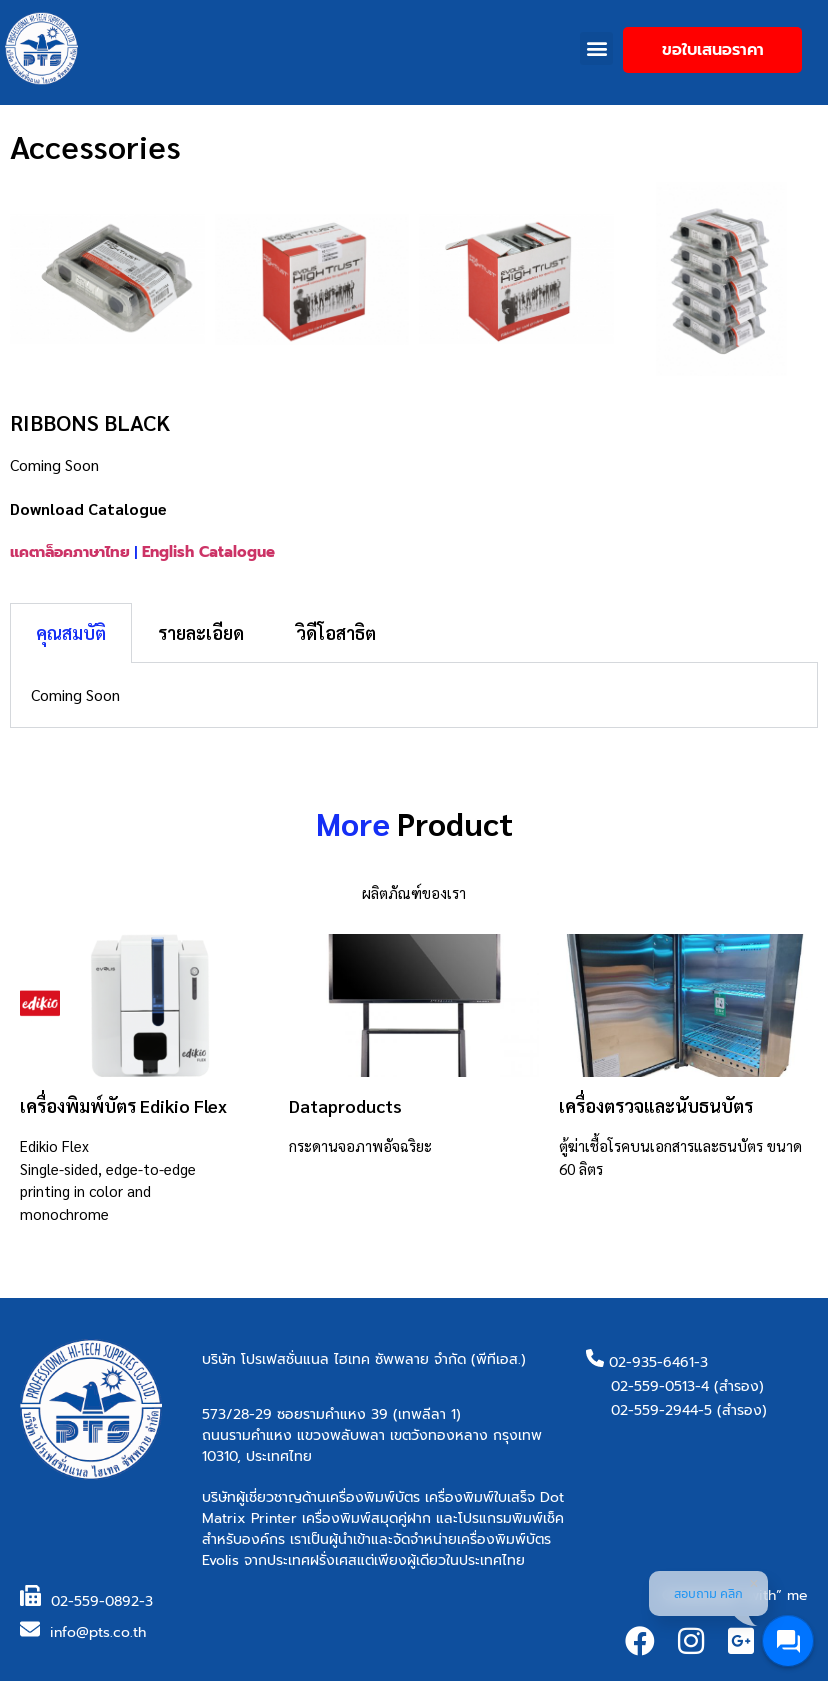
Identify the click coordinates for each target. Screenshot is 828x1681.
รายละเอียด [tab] (201, 632)
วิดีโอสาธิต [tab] (336, 632)
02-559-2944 (654, 1410)
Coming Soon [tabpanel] (75, 694)
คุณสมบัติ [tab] (71, 632)
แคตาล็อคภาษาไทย (70, 552)
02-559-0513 (653, 1386)
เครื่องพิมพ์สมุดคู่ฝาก (366, 1518)
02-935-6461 (651, 1362)
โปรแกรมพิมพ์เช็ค (511, 1518)
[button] (596, 48)
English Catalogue (208, 552)
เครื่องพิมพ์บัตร (373, 1497)
